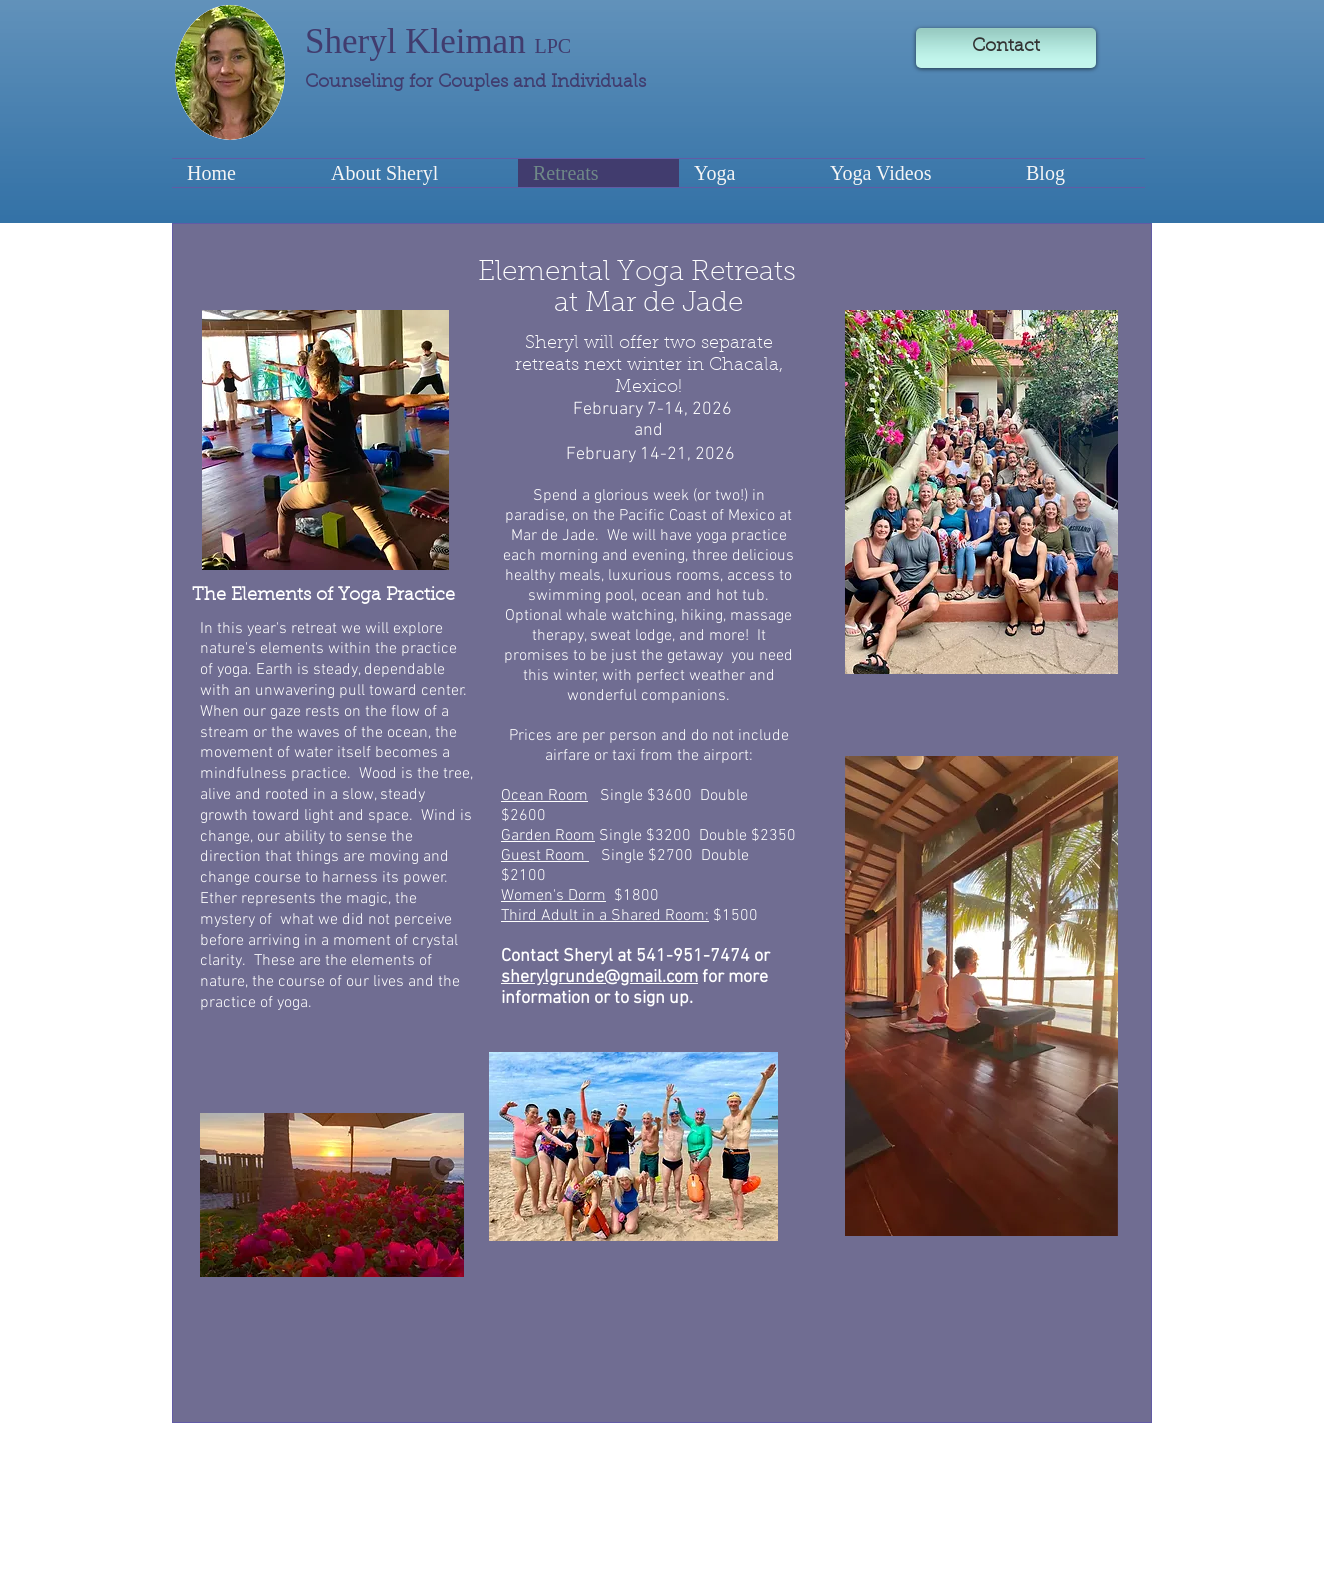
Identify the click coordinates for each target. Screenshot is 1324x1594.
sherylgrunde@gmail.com (599, 977)
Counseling (357, 83)
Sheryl (355, 41)
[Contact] (1006, 48)
